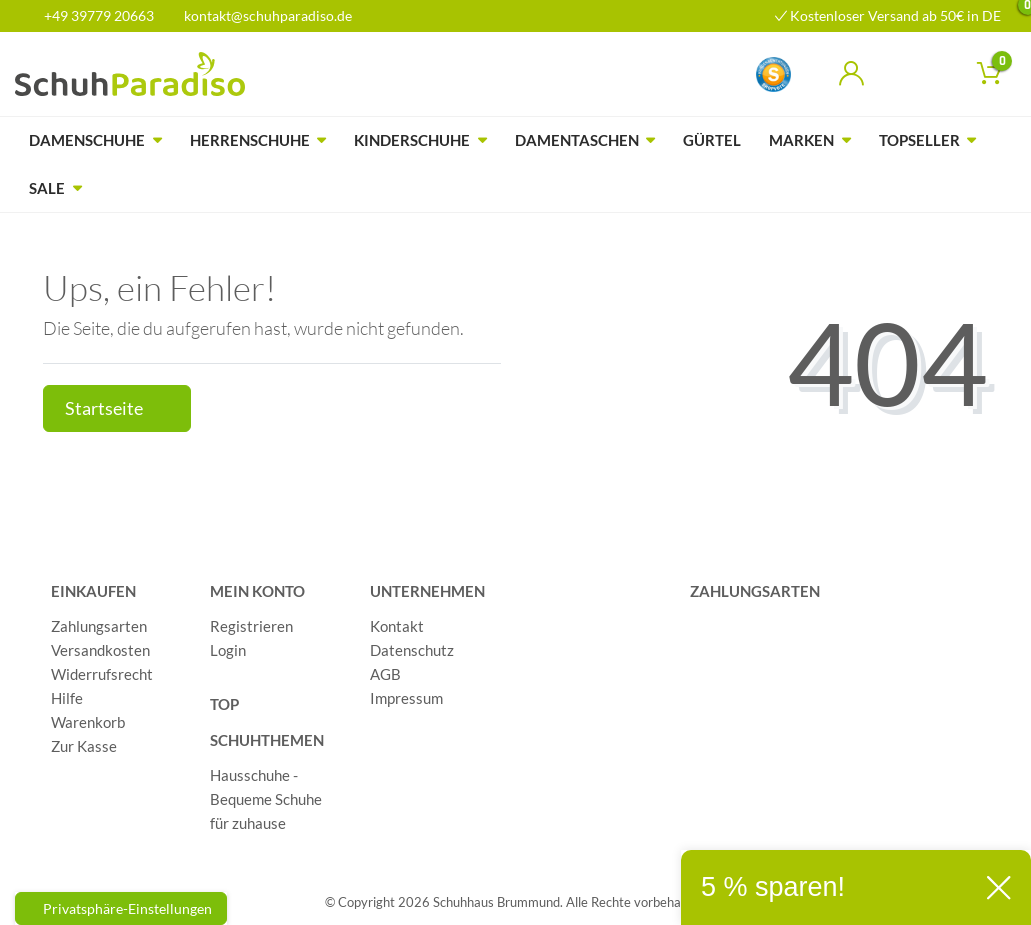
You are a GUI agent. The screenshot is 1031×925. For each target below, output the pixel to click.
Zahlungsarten (99, 626)
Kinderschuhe (412, 140)
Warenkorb (88, 722)
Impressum (406, 698)
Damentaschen (577, 140)
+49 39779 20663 (92, 15)
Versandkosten (100, 650)
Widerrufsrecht (102, 674)
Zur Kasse (84, 746)
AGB (385, 674)
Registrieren (251, 626)
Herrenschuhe (250, 140)
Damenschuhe (87, 140)
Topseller (919, 140)
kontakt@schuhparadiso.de (259, 15)
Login (228, 650)
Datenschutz (412, 650)
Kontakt (397, 626)
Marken (801, 140)
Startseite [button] (117, 408)
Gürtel (712, 140)
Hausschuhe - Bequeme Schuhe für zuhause (266, 799)
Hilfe (67, 698)
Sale (47, 188)
